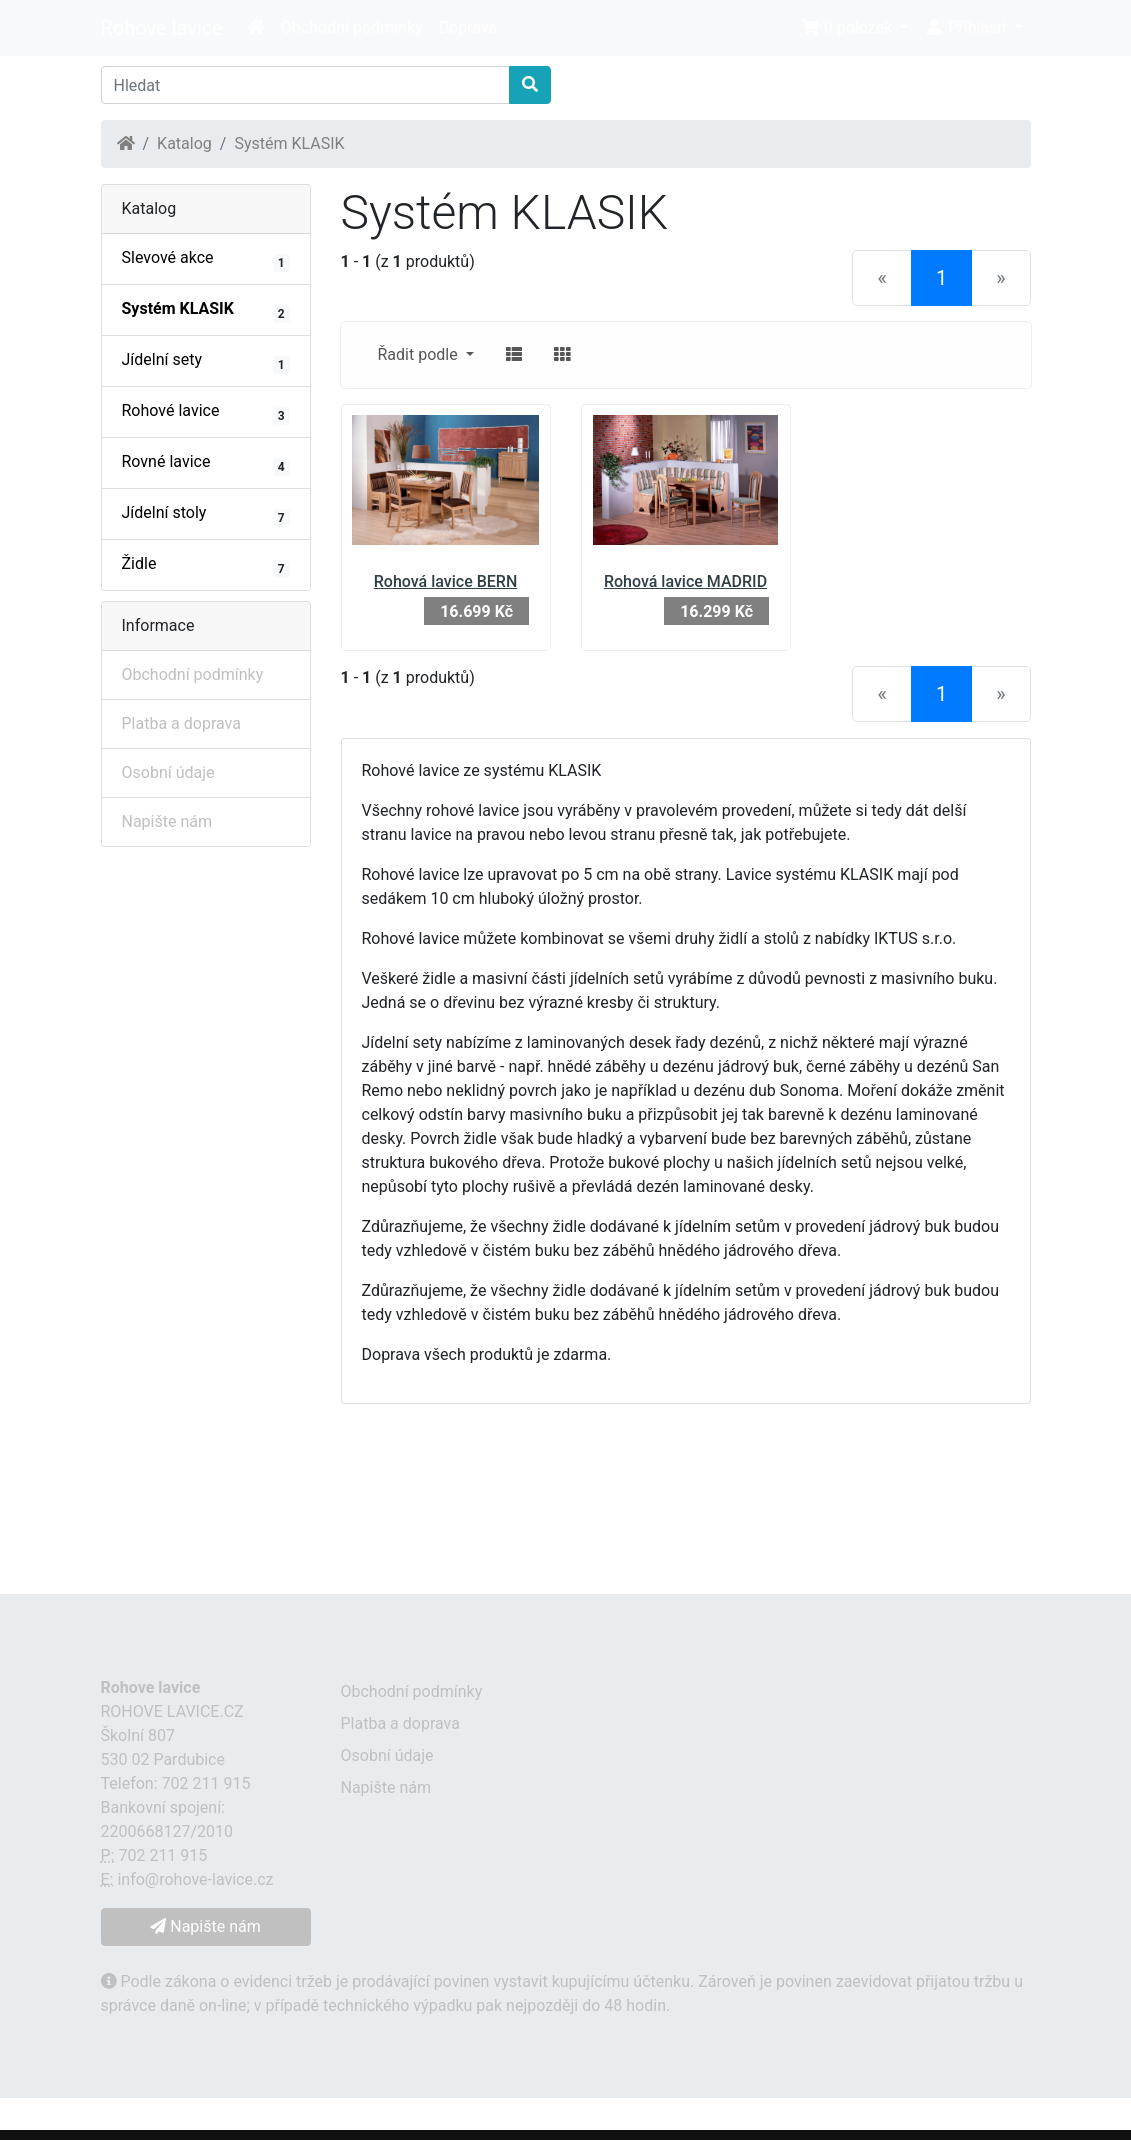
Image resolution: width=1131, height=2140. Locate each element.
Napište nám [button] (205, 1926)
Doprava (468, 27)
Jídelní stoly (206, 515)
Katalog (184, 143)
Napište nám (167, 821)
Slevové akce (206, 260)
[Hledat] (305, 85)
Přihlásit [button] (967, 27)
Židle (206, 566)
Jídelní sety (206, 362)
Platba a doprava (181, 723)
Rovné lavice (206, 464)
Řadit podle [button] (420, 354)
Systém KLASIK (289, 143)
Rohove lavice (162, 28)
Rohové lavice (206, 413)
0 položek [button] (848, 27)
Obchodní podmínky (352, 27)
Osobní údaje (168, 772)
